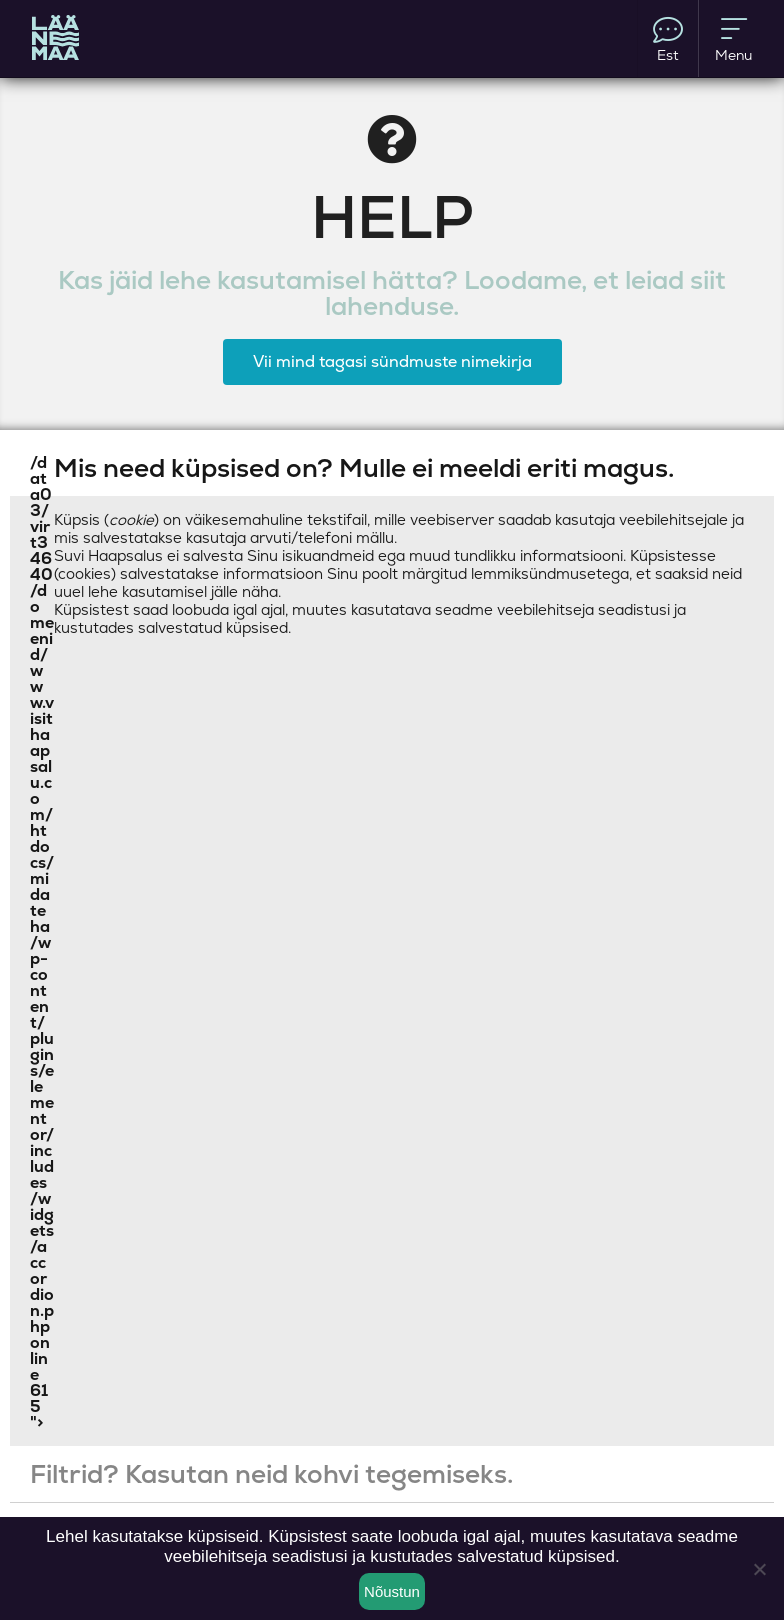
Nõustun (392, 1591)
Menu (733, 39)
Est (668, 39)
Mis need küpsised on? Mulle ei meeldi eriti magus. (364, 468)
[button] (392, 468)
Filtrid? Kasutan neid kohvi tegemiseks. (271, 1474)
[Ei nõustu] (759, 1569)
